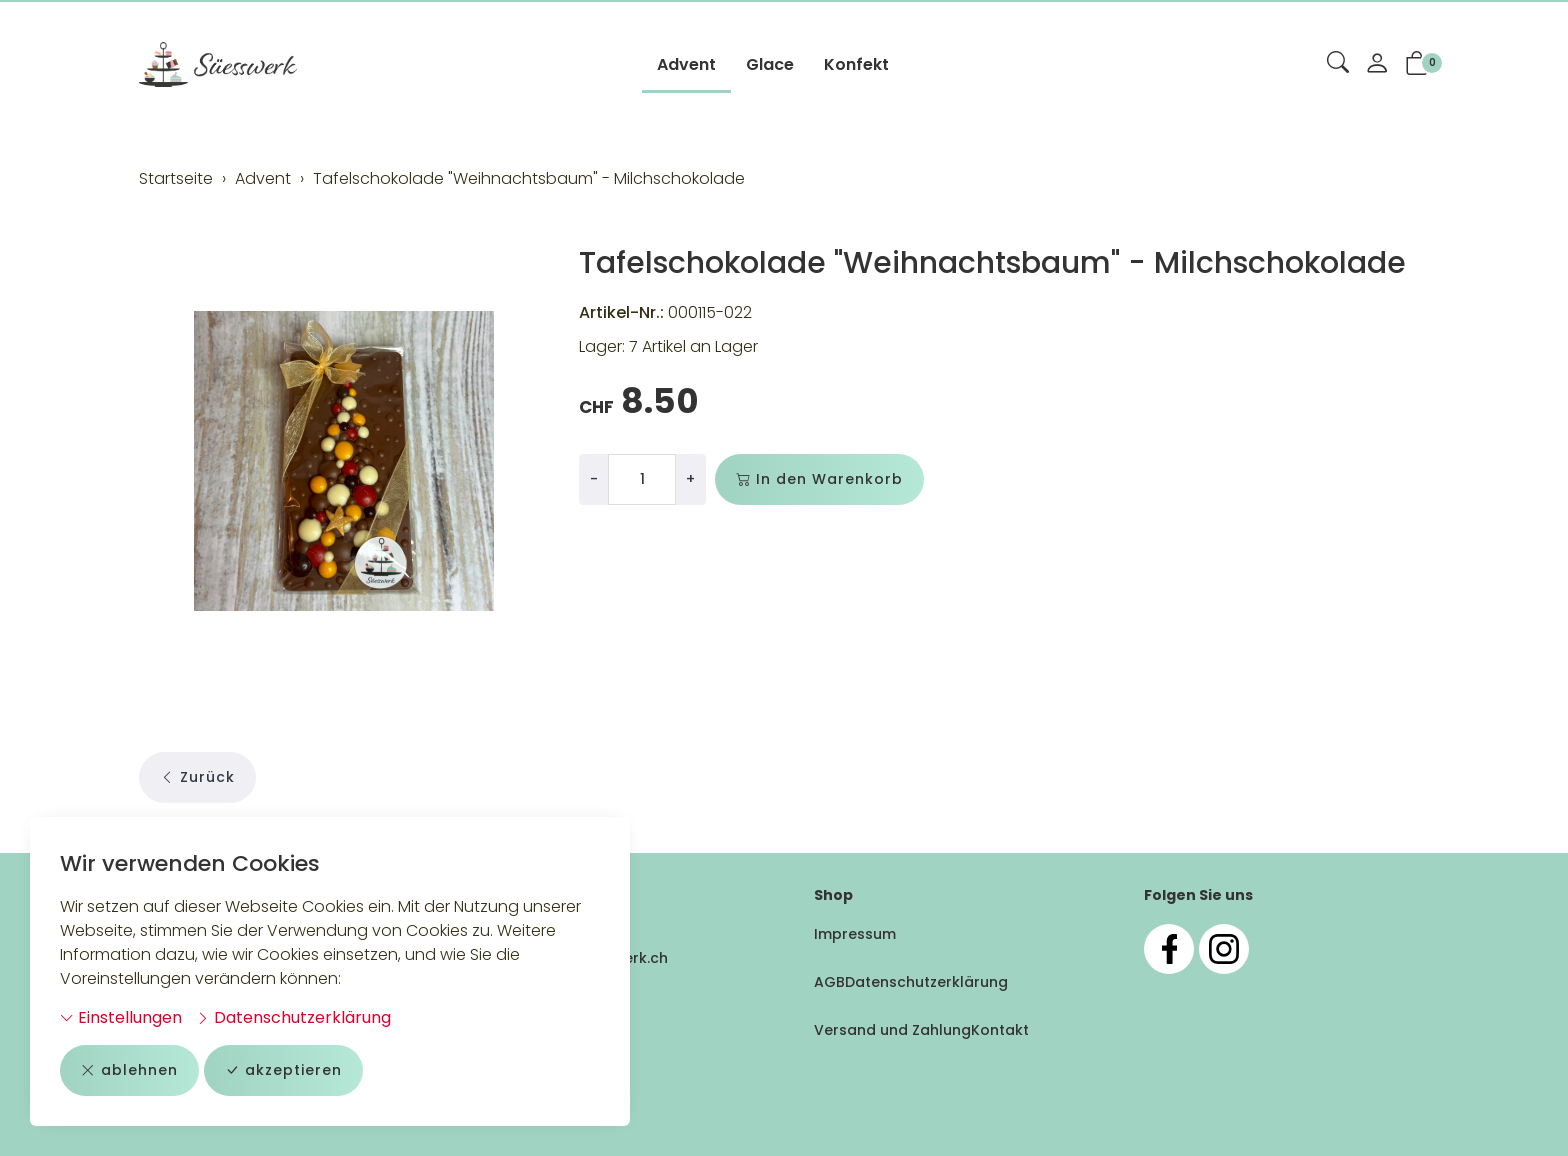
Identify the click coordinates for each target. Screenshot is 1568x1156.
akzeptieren (283, 1070)
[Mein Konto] (1377, 65)
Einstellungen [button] (121, 1017)
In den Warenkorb (819, 479)
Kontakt (1000, 1030)
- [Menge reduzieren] (594, 479)
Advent (686, 64)
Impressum (855, 934)
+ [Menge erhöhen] (690, 479)
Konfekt (856, 64)
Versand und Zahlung (892, 1030)
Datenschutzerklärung (293, 1017)
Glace (770, 64)
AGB (829, 982)
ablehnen (129, 1070)
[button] (1338, 64)
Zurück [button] (197, 777)
